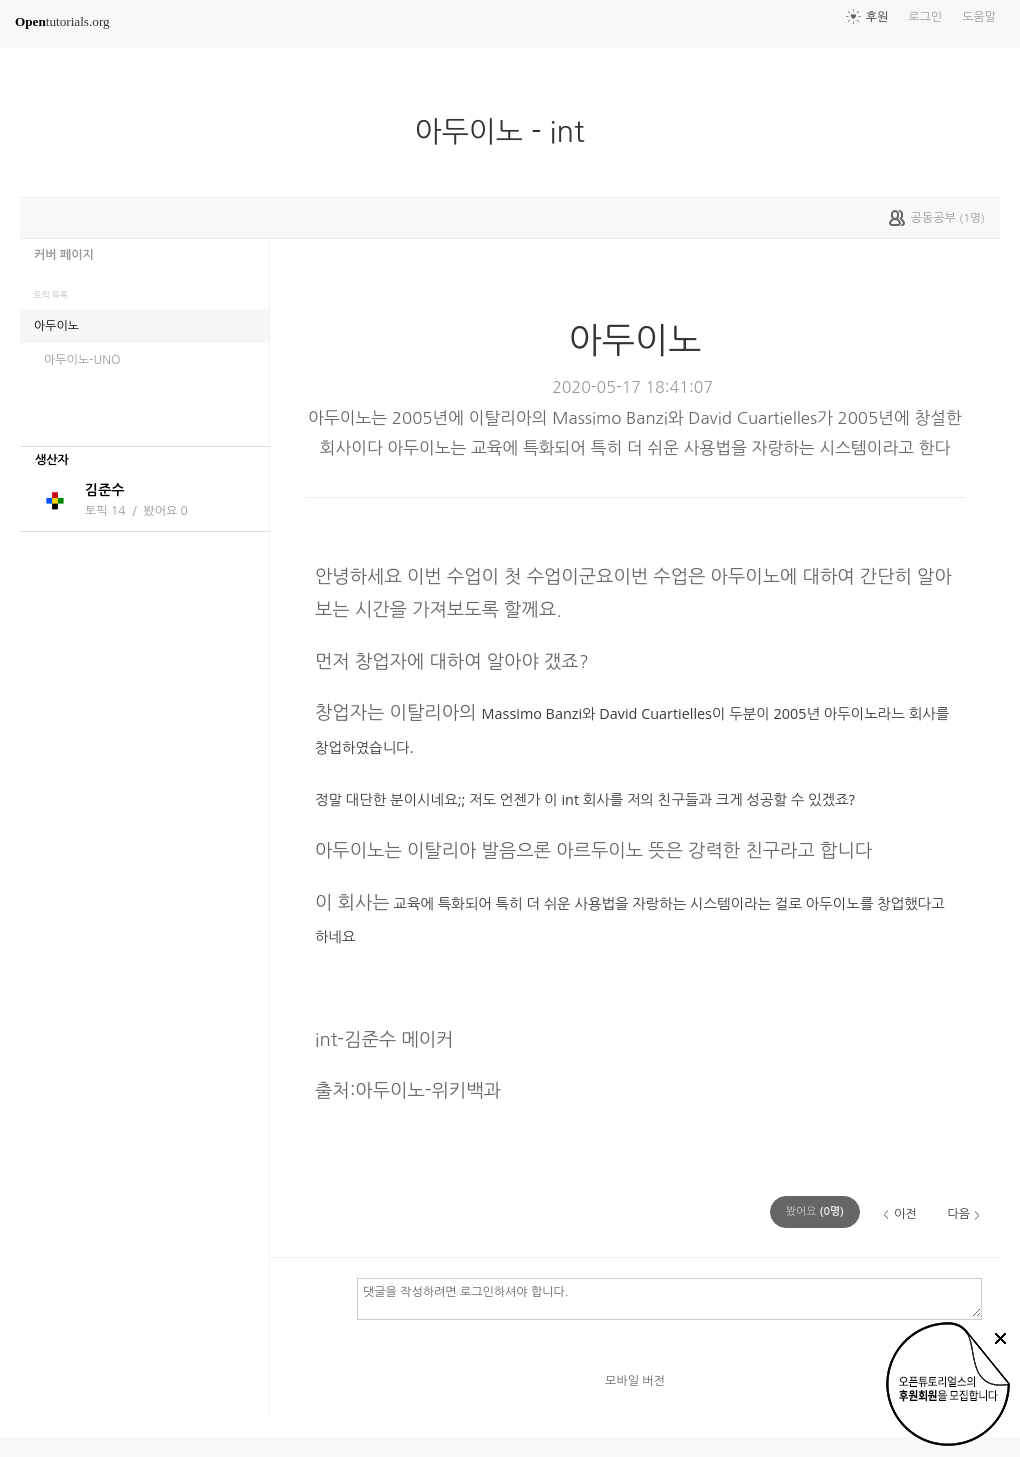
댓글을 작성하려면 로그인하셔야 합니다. (669, 1298)
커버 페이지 (64, 255)
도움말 (979, 17)
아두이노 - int (508, 132)
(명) (815, 1211)
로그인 (925, 17)
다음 (958, 1214)
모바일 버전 (635, 1381)
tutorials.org (62, 21)
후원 (877, 17)
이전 (905, 1214)
